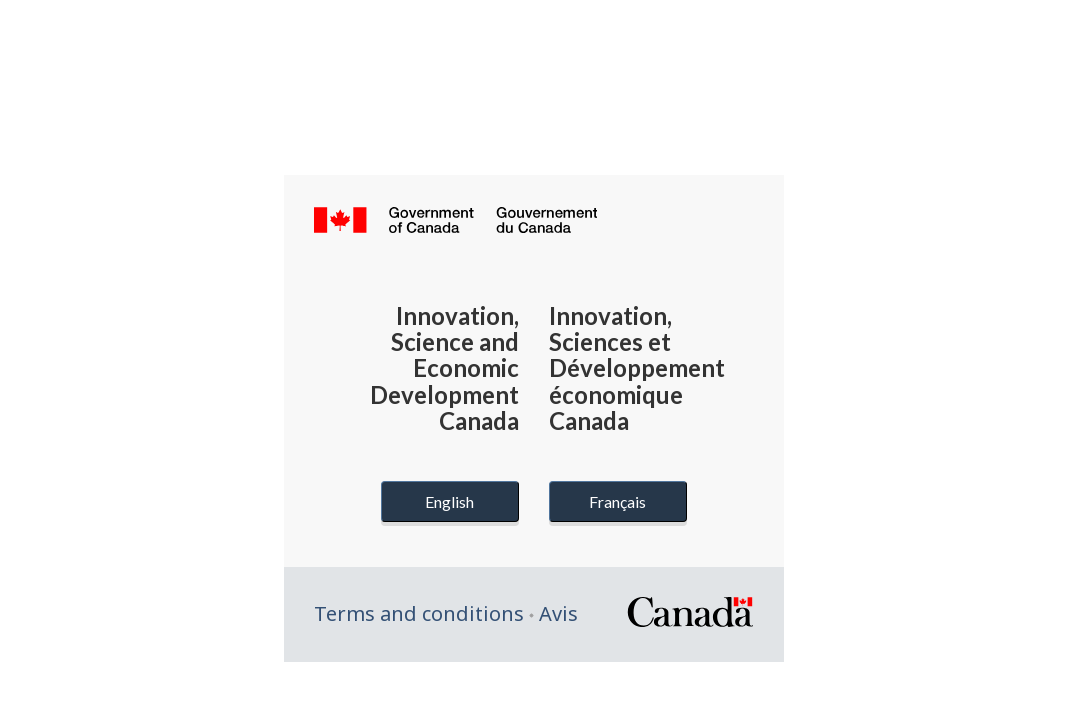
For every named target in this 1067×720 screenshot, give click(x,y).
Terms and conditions (419, 613)
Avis (558, 613)
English (449, 501)
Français (617, 501)
